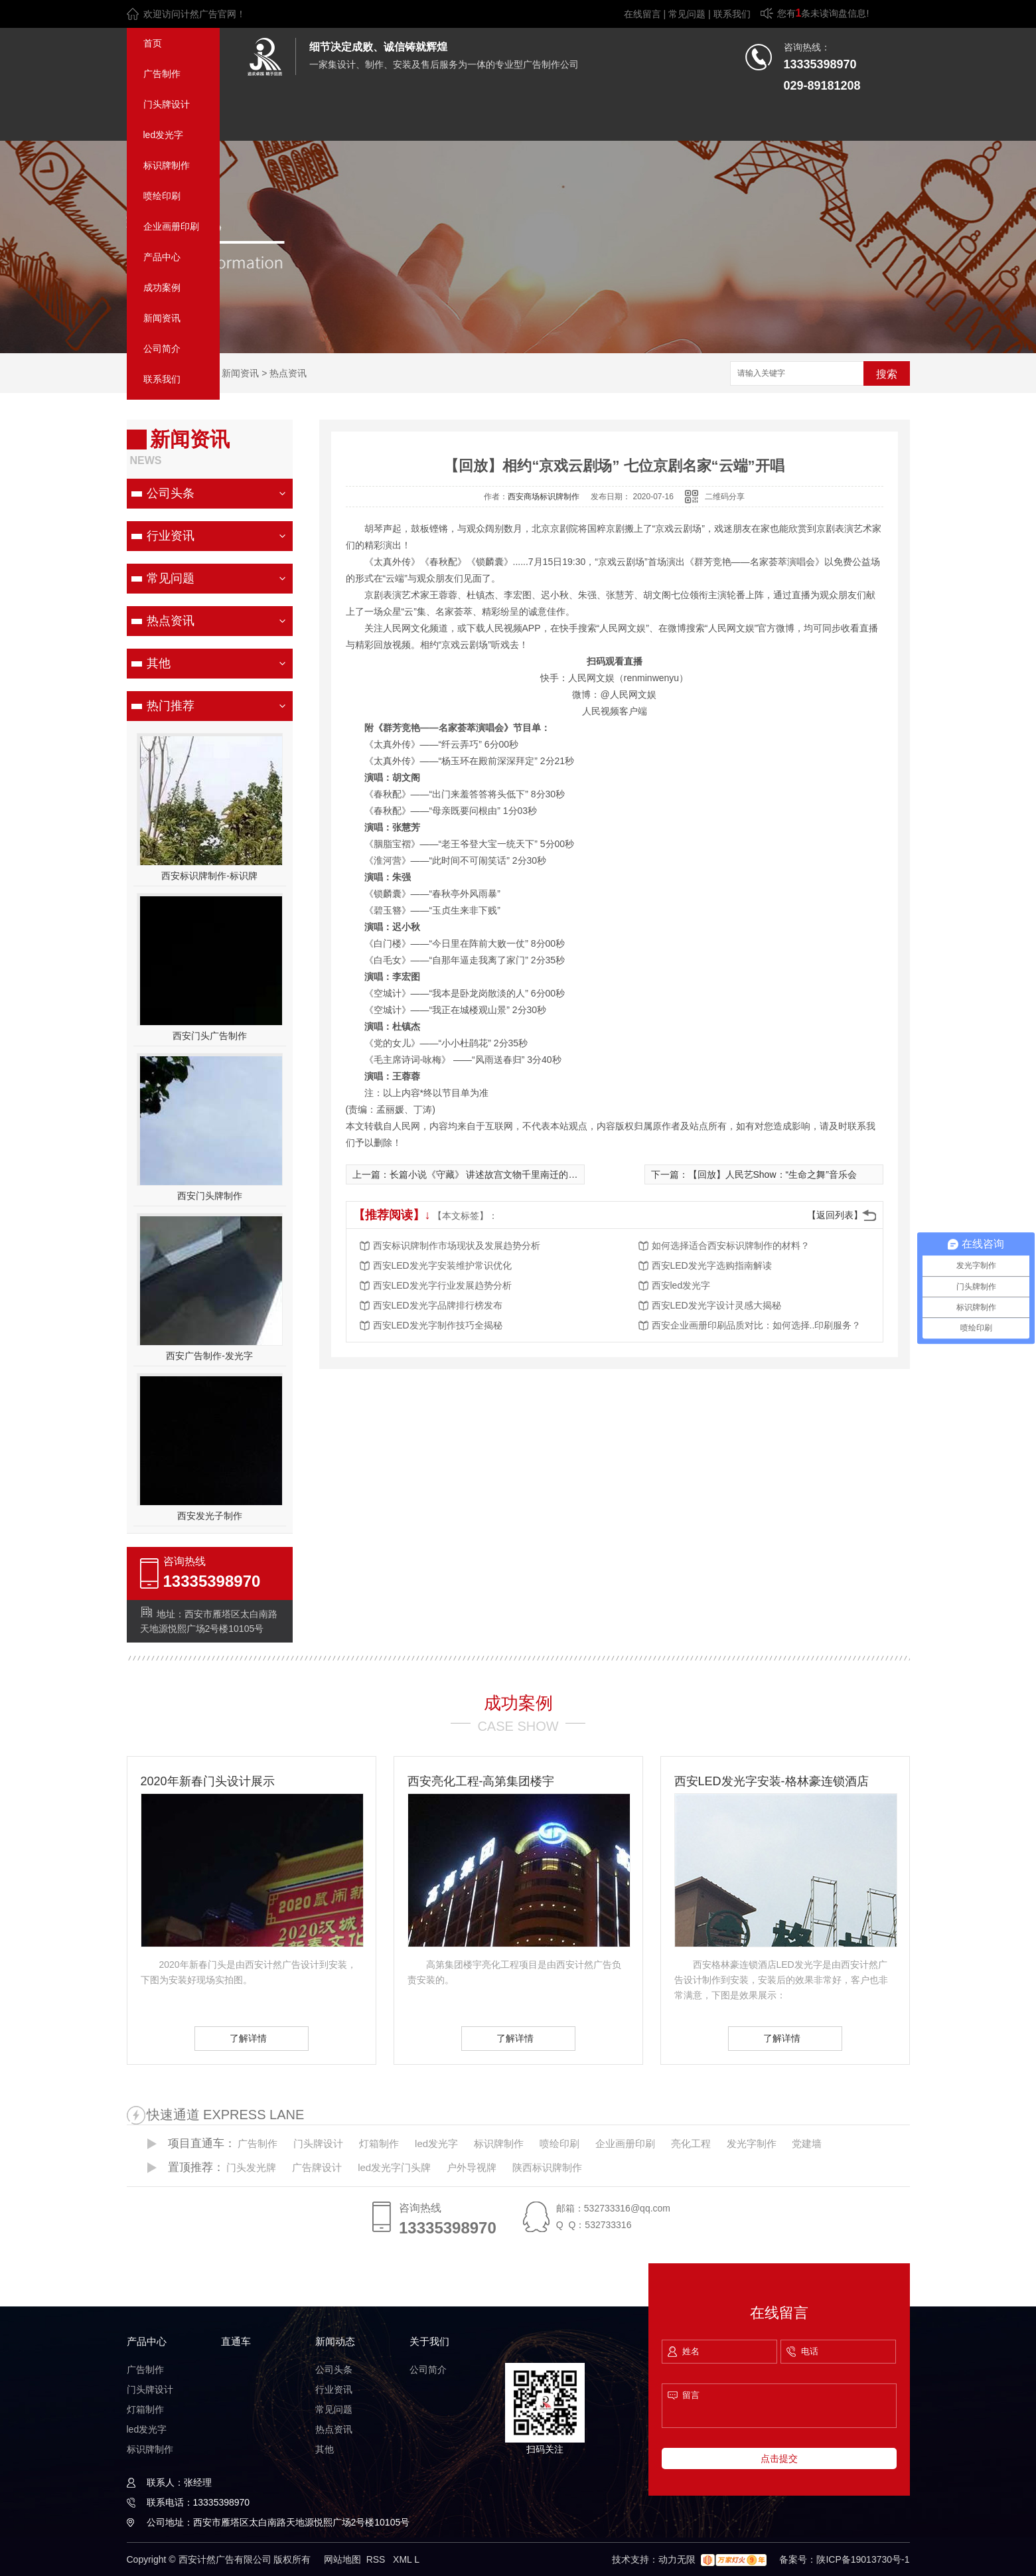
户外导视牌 (471, 2167)
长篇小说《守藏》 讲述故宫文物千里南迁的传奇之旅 (498, 1174)
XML (403, 2559)
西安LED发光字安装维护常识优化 (442, 1265)
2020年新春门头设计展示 (208, 1781)
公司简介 (162, 348)
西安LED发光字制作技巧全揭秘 (437, 1325)
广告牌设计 (317, 2167)
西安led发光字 (681, 1285)
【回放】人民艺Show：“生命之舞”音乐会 (772, 1174)
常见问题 (686, 14)
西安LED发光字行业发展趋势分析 (442, 1285)
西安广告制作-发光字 (209, 1355)
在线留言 (642, 14)
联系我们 (732, 14)
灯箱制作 (379, 2143)
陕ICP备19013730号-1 (862, 2559)
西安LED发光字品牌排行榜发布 (437, 1305)
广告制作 (162, 73)
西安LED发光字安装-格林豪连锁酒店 (771, 1781)
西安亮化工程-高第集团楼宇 (481, 1781)
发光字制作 (752, 2143)
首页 (152, 43)
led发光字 (163, 134)
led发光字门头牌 (394, 2167)
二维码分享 (725, 496)
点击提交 (779, 2458)
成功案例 (162, 287)
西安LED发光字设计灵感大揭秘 (716, 1305)
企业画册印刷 (171, 226)
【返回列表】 (835, 1215)
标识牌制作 (166, 165)
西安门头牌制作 (209, 1195)
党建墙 (807, 2143)
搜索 (886, 374)
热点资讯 (288, 373)
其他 (159, 663)
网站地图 (342, 2559)
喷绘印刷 (162, 196)
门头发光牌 (251, 2167)
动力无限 (677, 2559)
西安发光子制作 (209, 1515)
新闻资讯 (162, 318)
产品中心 (162, 257)
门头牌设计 (166, 104)
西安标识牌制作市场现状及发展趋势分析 (456, 1245)
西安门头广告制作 (210, 1035)
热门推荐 (170, 705)
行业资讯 (170, 535)
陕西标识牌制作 (547, 2167)
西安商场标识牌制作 (543, 496)
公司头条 (170, 493)
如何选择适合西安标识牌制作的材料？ (731, 1245)
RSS (377, 2559)
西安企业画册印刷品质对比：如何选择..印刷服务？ (756, 1325)
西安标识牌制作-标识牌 (209, 875)
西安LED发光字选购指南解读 (712, 1265)
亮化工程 (691, 2143)
